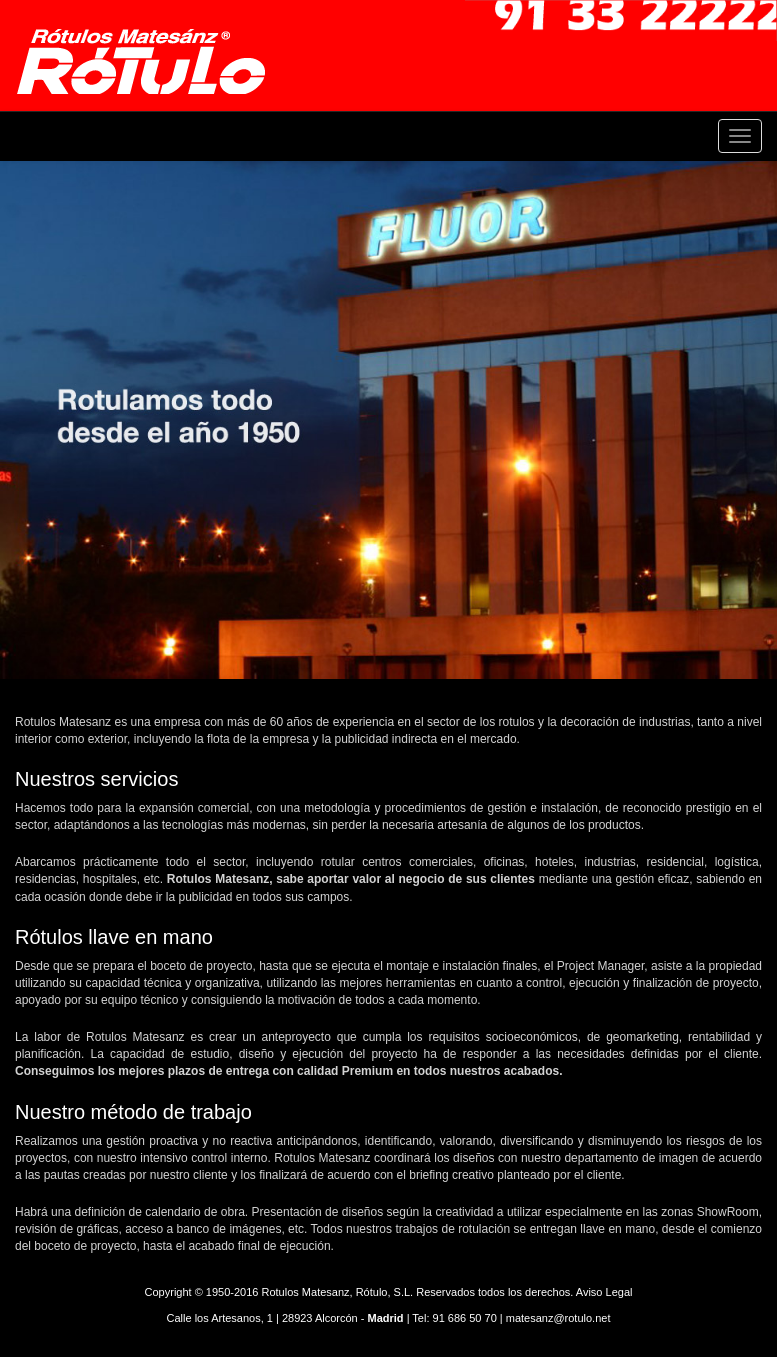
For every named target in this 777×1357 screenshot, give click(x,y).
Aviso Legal (604, 1292)
